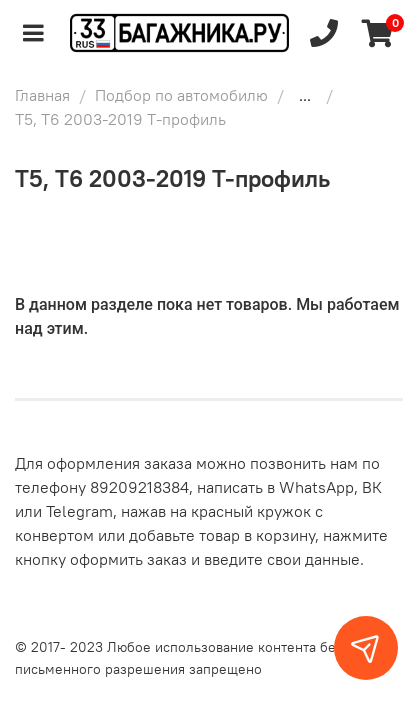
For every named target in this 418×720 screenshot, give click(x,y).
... (305, 95)
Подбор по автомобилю (181, 95)
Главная (42, 95)
